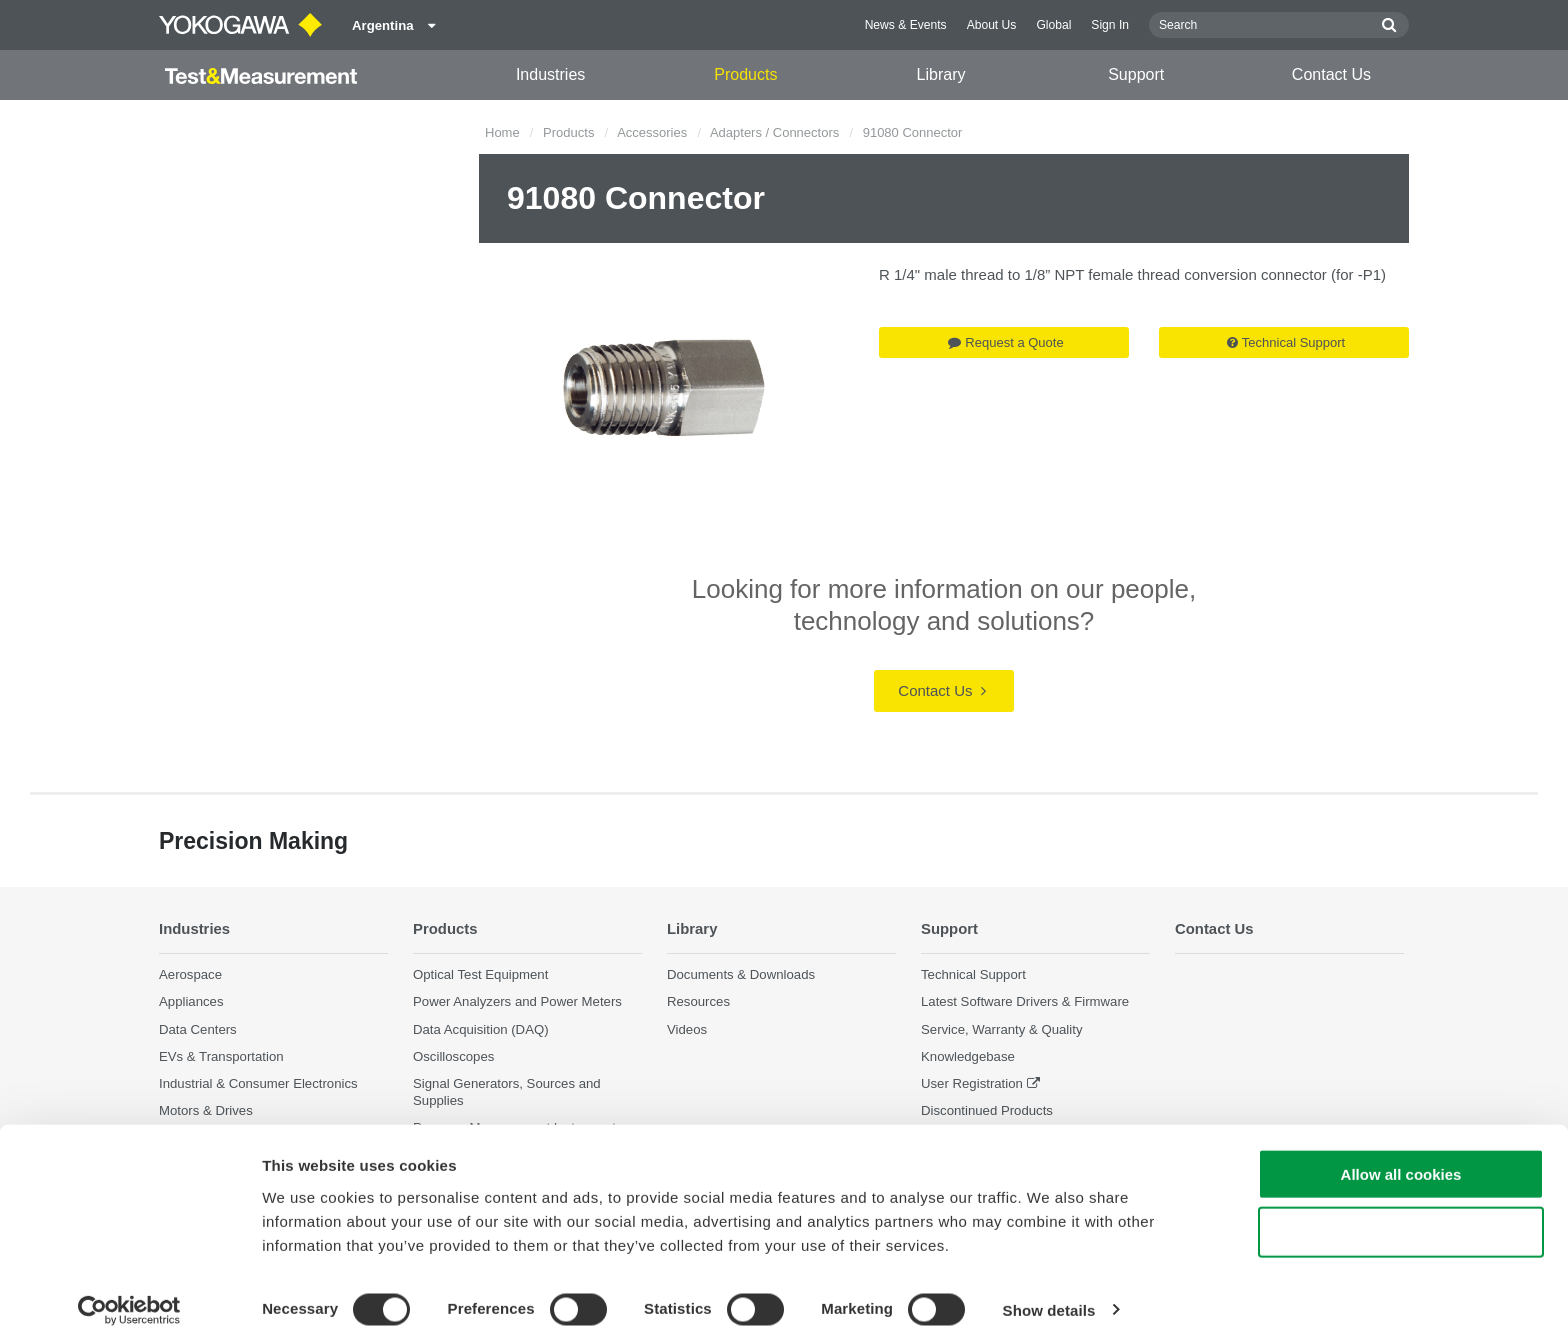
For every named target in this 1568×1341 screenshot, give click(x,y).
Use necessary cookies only (1401, 1224)
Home (502, 132)
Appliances (191, 1001)
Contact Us (1331, 74)
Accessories (652, 132)
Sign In (1110, 25)
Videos (687, 1028)
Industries (550, 74)
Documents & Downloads (741, 974)
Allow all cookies (1401, 1165)
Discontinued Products (987, 1110)
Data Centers (198, 1028)
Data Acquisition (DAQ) (481, 1028)
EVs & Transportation (221, 1056)
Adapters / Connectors (774, 132)
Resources (698, 1001)
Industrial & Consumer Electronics (258, 1083)
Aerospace (190, 974)
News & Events (906, 25)
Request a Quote (1005, 342)
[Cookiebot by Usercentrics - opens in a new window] (129, 1302)
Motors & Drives (206, 1110)
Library (941, 74)
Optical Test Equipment (480, 974)
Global (1053, 25)
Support (1136, 74)
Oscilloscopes (453, 1056)
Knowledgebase (968, 1056)
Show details (1049, 1301)
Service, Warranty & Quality (1001, 1028)
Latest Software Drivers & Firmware (1025, 1001)
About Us (992, 25)
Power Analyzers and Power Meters (517, 1001)
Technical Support (1286, 342)
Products (745, 74)
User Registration (972, 1083)
